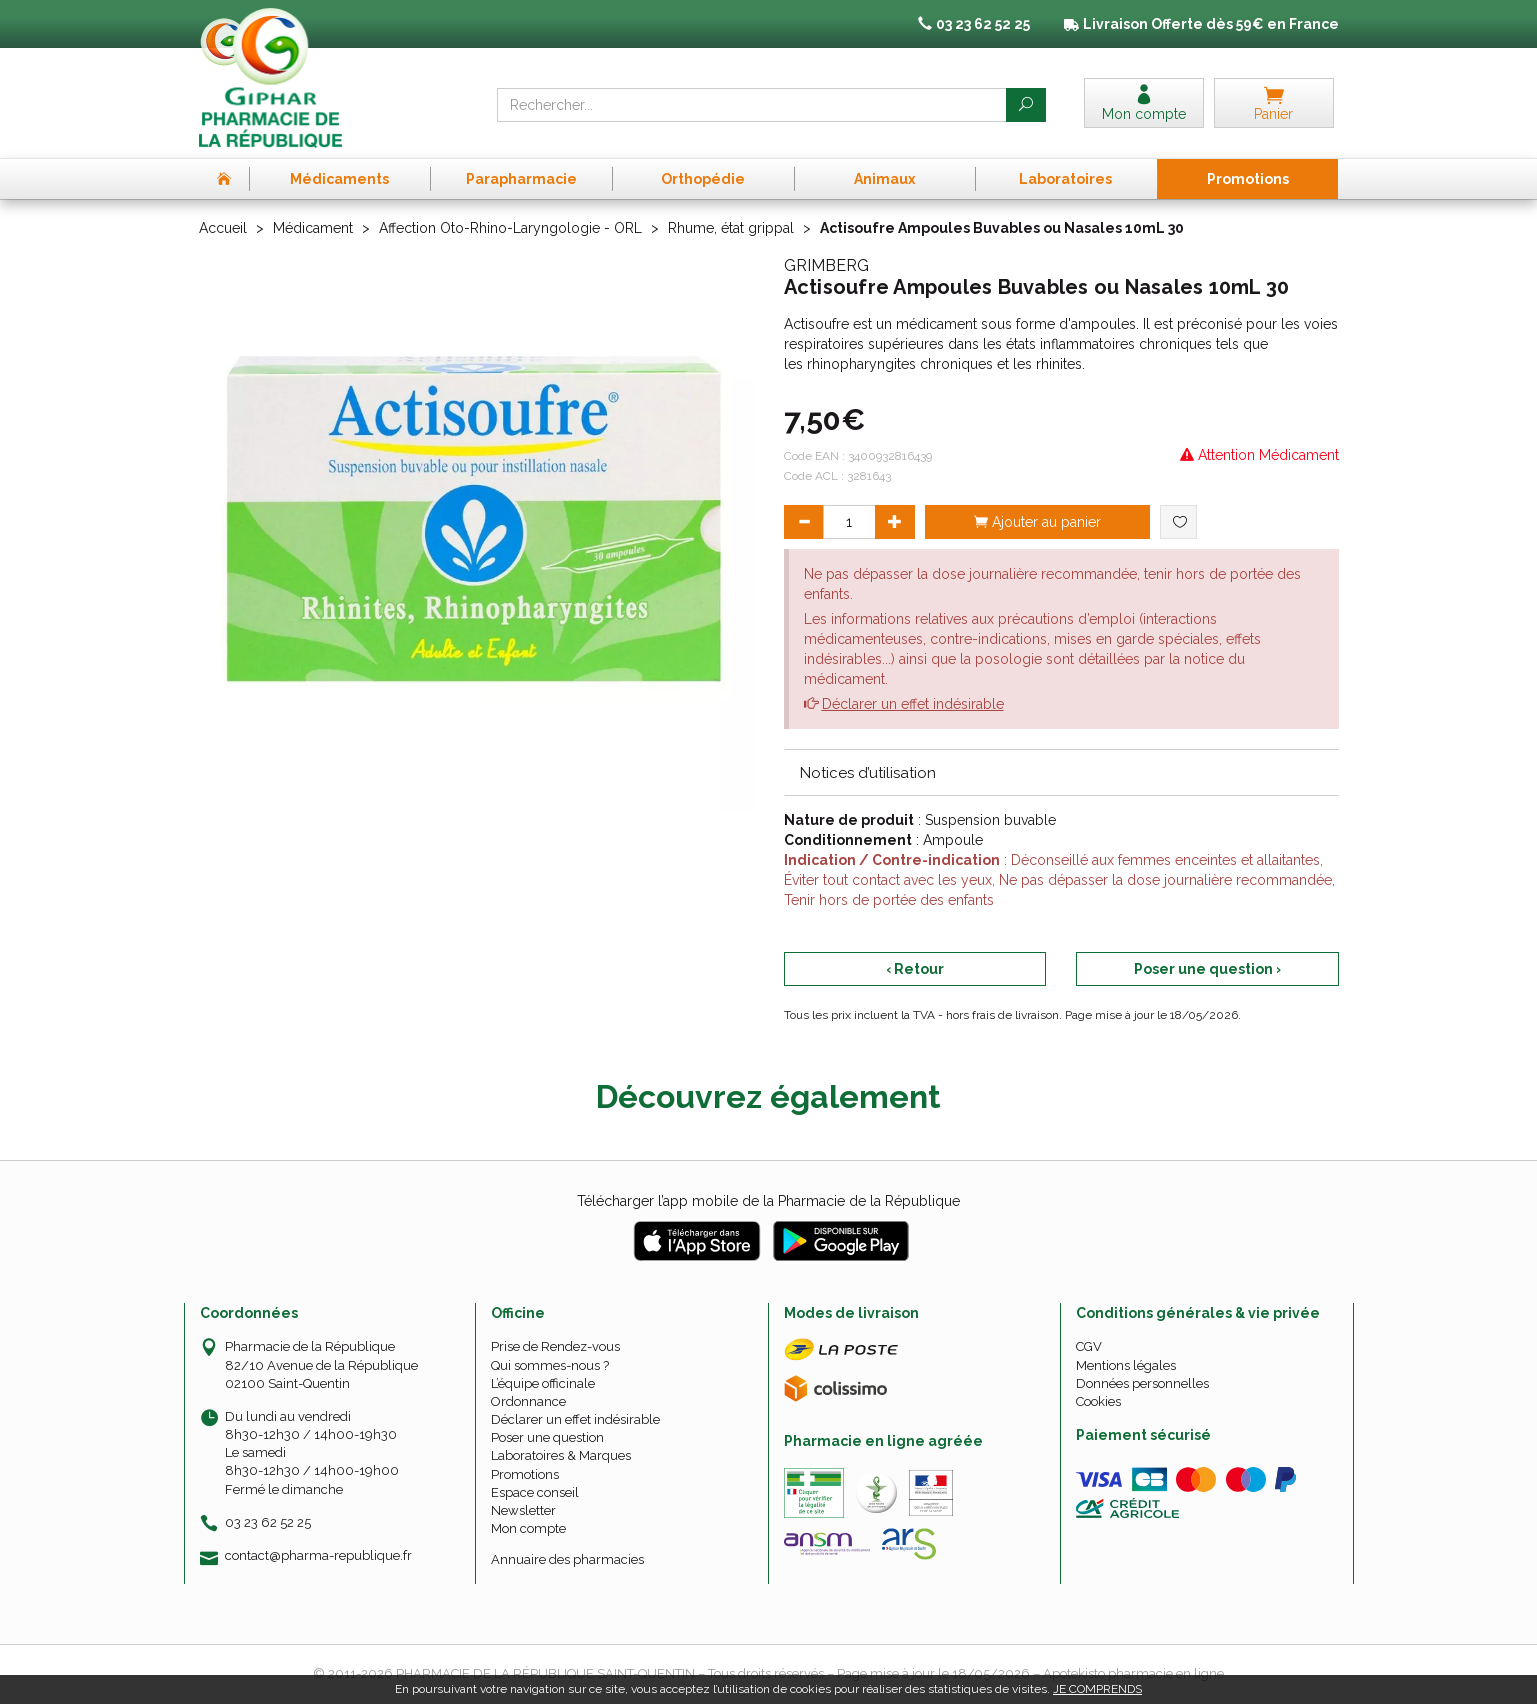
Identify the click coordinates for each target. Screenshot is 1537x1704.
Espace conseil (535, 1492)
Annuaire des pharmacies (567, 1559)
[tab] (1061, 772)
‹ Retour (915, 969)
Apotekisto (1133, 1673)
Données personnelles (1142, 1383)
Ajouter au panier (1037, 522)
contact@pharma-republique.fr (318, 1556)
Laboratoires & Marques (561, 1455)
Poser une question (547, 1437)
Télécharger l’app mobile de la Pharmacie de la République (768, 1201)
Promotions (525, 1474)
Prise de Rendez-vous (555, 1346)
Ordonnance (528, 1401)
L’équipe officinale (543, 1383)
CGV (1089, 1346)
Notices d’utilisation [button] (868, 773)
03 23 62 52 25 (268, 1522)
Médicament (313, 228)
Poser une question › (1207, 969)
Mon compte (528, 1528)
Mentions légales (1126, 1365)
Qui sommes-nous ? (550, 1365)
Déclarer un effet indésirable (913, 704)
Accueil (223, 228)
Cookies (1098, 1401)
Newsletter (523, 1510)
